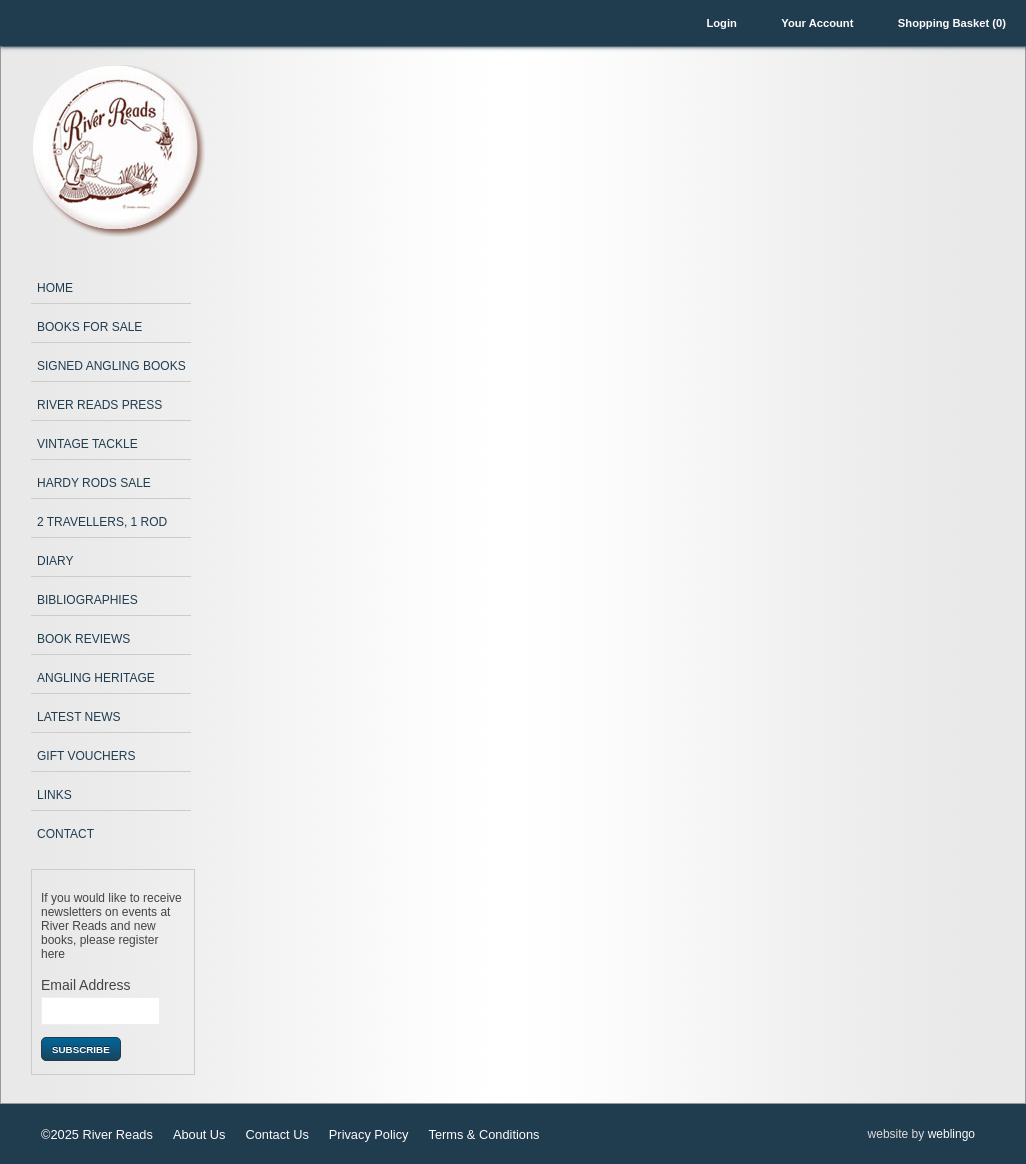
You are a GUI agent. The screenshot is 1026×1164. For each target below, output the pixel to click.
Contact (65, 834)
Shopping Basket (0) (952, 23)
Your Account (817, 23)
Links (54, 795)
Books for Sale (89, 327)
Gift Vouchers (86, 756)
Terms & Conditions (483, 1134)
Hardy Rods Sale (94, 483)
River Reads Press (99, 405)
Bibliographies (87, 600)
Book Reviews (83, 639)
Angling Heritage (96, 678)
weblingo (951, 1134)
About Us (199, 1134)
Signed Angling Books (111, 366)
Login (721, 23)
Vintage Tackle (87, 444)
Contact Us (277, 1134)
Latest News (79, 717)
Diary (55, 561)
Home (55, 288)
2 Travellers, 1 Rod (102, 522)
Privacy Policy (369, 1134)
